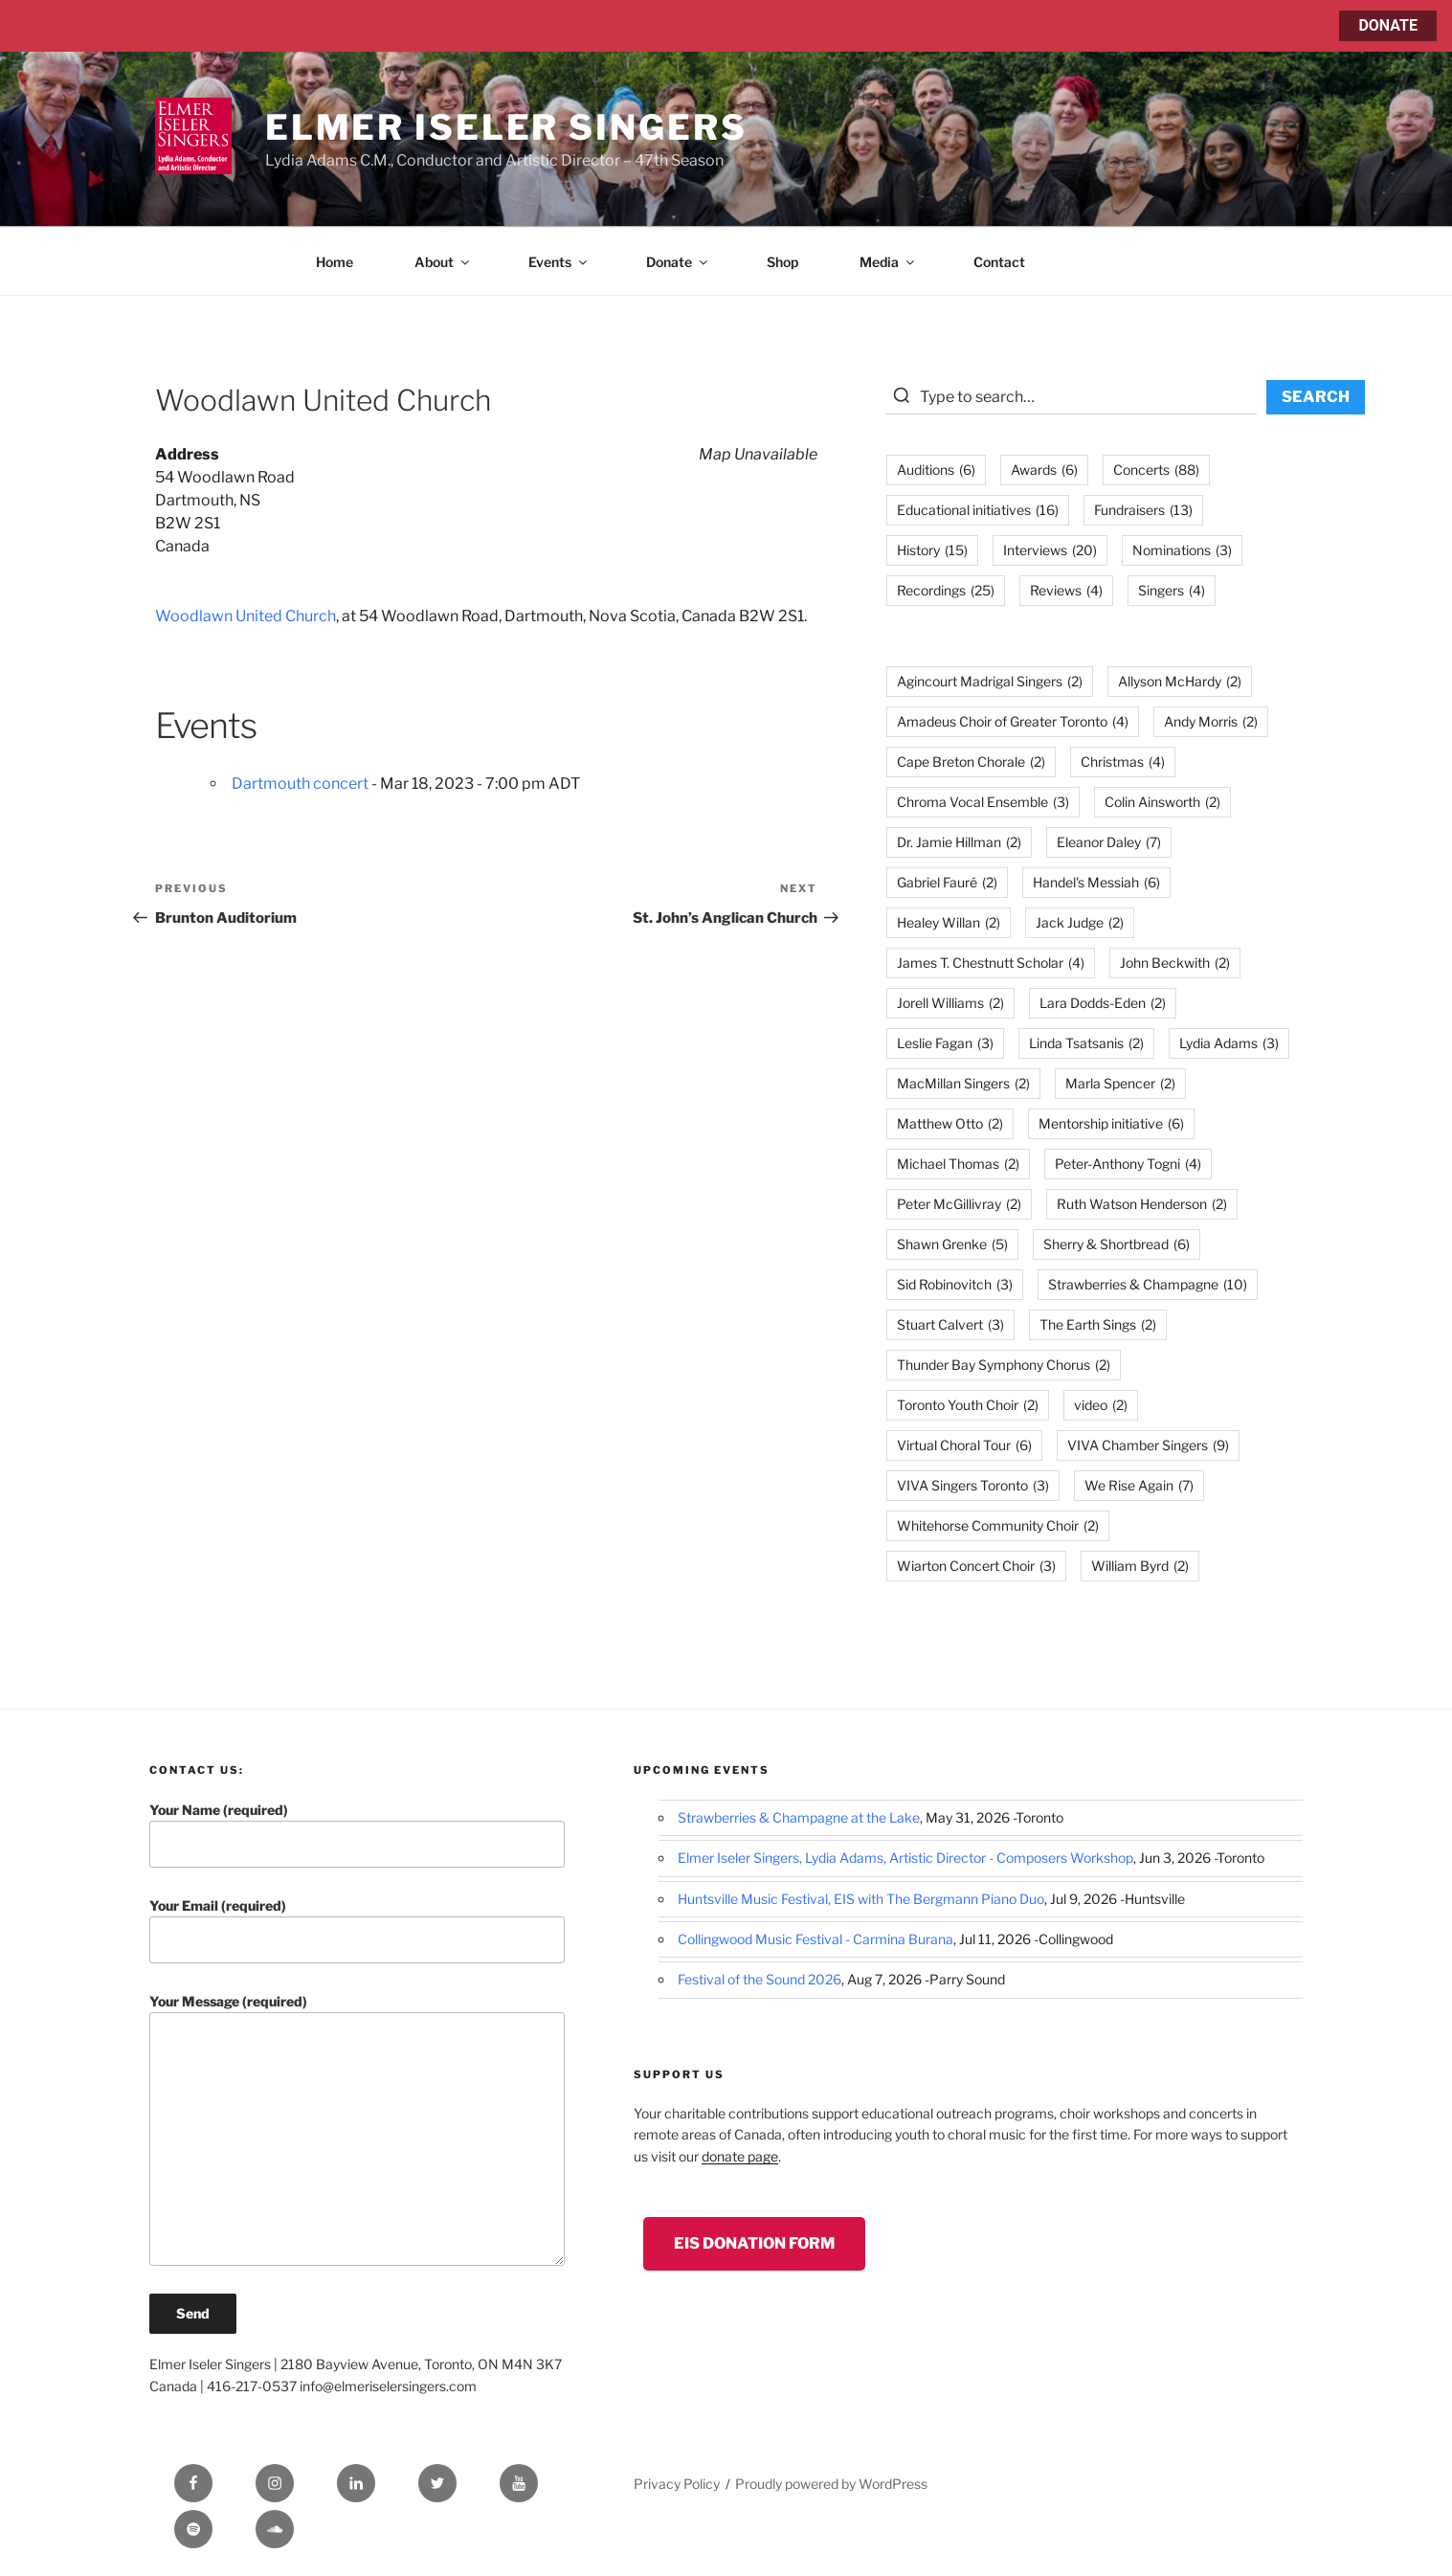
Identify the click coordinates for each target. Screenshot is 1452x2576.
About (443, 262)
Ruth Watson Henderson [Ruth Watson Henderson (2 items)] (1142, 1204)
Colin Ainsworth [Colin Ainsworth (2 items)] (1162, 802)
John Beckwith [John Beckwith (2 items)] (1175, 962)
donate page (740, 2156)
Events (559, 262)
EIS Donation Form (754, 2243)
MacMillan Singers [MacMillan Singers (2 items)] (963, 1083)
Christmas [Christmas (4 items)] (1123, 761)
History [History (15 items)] (932, 550)
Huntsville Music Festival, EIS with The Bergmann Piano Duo (861, 1899)
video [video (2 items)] (1101, 1405)
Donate (678, 262)
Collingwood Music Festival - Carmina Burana (815, 1939)
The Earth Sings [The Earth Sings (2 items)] (1097, 1324)
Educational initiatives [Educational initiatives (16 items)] (978, 510)
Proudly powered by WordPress (831, 2483)
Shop (782, 262)
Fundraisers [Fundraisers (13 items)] (1143, 510)
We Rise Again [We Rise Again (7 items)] (1139, 1485)
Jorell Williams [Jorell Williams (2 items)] (950, 1003)
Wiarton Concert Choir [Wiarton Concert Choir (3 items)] (976, 1566)
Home (334, 262)
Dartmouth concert (300, 783)
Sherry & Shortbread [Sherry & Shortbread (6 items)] (1116, 1244)
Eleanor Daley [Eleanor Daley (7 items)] (1109, 842)
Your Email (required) (357, 1930)
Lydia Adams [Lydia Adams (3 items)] (1229, 1043)
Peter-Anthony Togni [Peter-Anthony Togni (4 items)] (1128, 1164)
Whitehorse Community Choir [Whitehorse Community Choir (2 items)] (998, 1525)
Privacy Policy (677, 2483)
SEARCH (1316, 397)
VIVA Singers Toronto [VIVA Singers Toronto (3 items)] (973, 1485)
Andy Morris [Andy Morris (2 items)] (1211, 721)
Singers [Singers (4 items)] (1171, 590)
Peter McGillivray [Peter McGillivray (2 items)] (959, 1204)
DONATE (1388, 25)
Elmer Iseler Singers (506, 127)
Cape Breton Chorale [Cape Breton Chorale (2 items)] (971, 761)
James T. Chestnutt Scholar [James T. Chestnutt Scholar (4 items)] (990, 962)
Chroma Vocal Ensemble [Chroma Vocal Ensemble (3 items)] (983, 802)
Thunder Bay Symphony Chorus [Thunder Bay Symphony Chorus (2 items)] (1003, 1365)
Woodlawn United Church (245, 616)
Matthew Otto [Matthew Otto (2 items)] (950, 1123)
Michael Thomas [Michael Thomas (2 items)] (958, 1164)
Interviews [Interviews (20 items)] (1050, 550)
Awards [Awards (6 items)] (1044, 469)
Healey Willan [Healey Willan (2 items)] (948, 922)
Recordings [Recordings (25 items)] (945, 590)
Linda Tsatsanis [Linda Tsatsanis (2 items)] (1086, 1043)
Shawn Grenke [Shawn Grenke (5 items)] (952, 1244)
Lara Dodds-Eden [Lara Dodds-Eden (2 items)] (1102, 1003)
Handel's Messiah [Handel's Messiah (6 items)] (1096, 882)
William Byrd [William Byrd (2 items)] (1140, 1566)
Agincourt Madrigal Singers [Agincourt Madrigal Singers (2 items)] (990, 681)
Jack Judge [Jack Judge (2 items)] (1080, 922)
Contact (999, 262)
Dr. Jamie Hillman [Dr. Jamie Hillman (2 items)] (959, 842)
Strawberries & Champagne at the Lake (799, 1817)
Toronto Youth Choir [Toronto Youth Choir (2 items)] (968, 1405)
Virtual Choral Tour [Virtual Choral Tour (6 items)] (964, 1445)
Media (888, 262)
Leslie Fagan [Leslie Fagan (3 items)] (945, 1043)
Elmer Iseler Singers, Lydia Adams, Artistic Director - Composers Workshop (905, 1857)
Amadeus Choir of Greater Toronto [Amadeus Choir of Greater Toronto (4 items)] (1012, 721)
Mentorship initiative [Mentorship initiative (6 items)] (1111, 1123)
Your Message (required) (357, 2129)
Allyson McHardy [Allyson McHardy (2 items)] (1179, 681)
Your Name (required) (357, 1835)
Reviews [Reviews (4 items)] (1066, 590)
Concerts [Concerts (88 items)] (1156, 469)
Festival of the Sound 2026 (759, 1979)
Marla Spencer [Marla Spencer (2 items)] (1120, 1083)
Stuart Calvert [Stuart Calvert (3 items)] (950, 1324)
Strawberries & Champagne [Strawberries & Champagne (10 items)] (1147, 1284)
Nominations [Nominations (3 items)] (1182, 550)
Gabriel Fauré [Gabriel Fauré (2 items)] (947, 882)
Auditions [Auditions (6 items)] (936, 469)
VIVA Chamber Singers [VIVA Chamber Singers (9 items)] (1148, 1445)
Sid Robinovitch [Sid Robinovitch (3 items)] (955, 1284)
